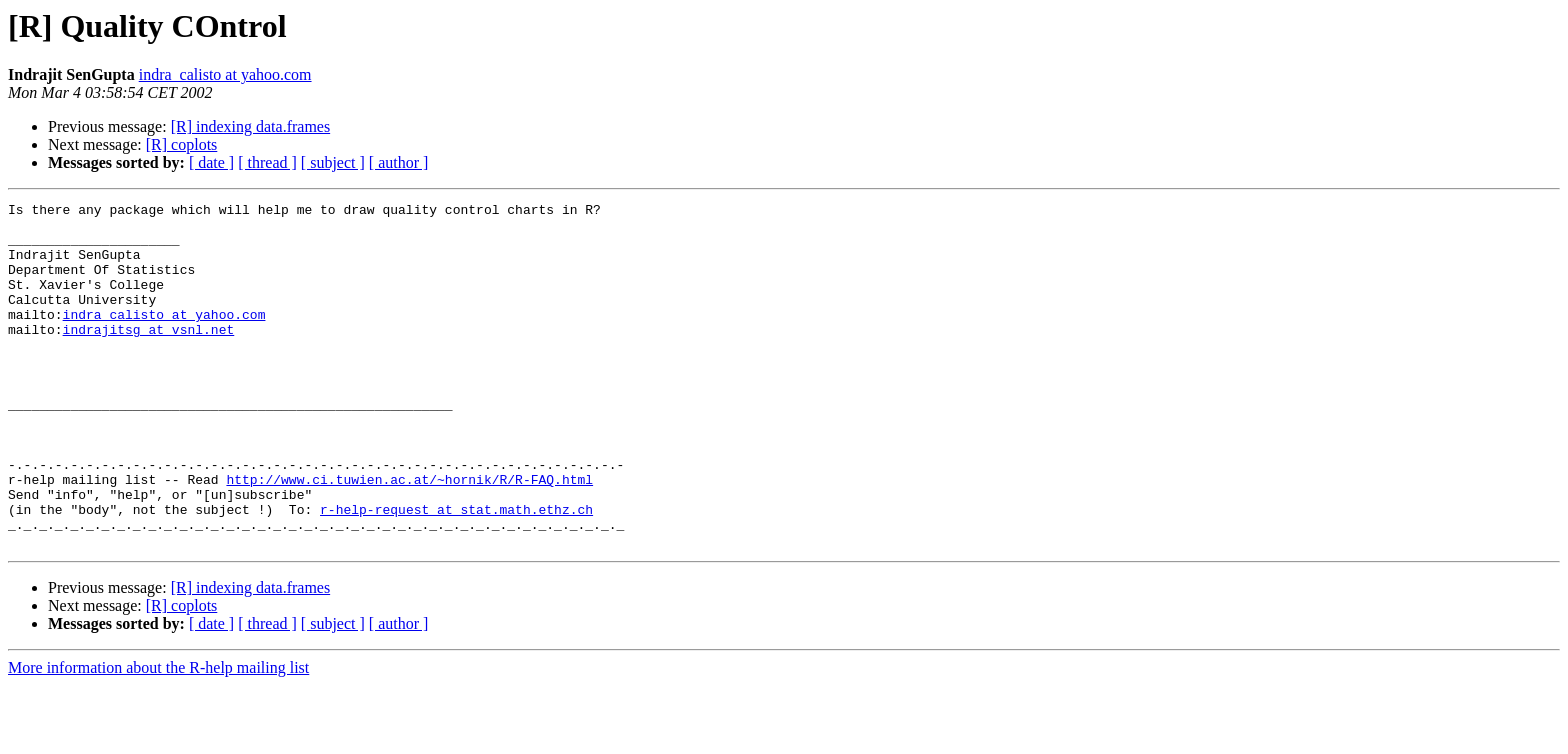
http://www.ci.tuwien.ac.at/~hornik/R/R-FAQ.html (409, 536)
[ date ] (211, 162)
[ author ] (399, 162)
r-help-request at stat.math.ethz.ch (456, 572)
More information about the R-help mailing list (158, 736)
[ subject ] (333, 162)
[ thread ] (267, 162)
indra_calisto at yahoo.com (225, 74)
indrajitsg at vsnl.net (149, 356)
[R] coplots (182, 144)
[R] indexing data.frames (251, 126)
